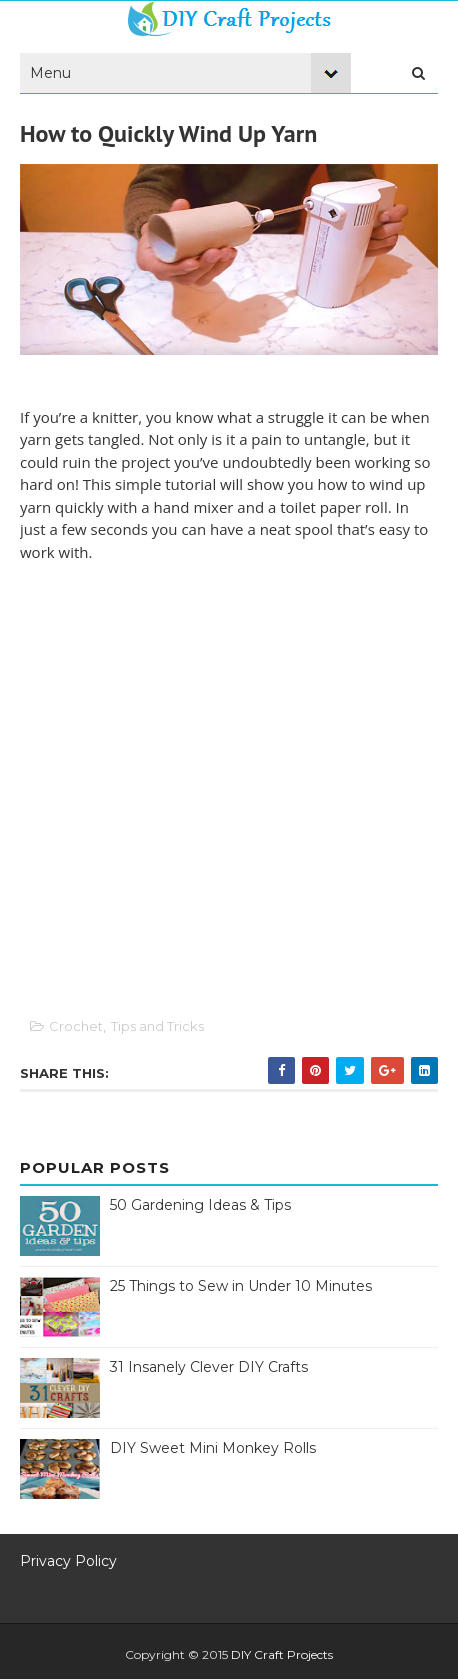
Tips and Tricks (157, 1026)
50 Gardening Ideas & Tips (200, 1205)
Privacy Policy (68, 1561)
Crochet (76, 1026)
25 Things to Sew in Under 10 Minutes (241, 1286)
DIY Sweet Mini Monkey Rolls (213, 1448)
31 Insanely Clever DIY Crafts (209, 1367)
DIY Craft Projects (282, 1654)
